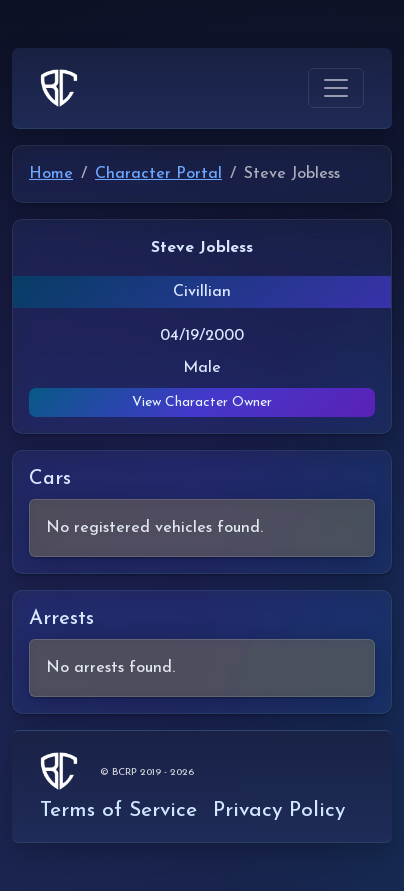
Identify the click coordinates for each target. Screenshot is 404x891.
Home (51, 174)
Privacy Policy (279, 810)
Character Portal (158, 174)
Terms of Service (118, 810)
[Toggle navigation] (336, 88)
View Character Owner (202, 402)
